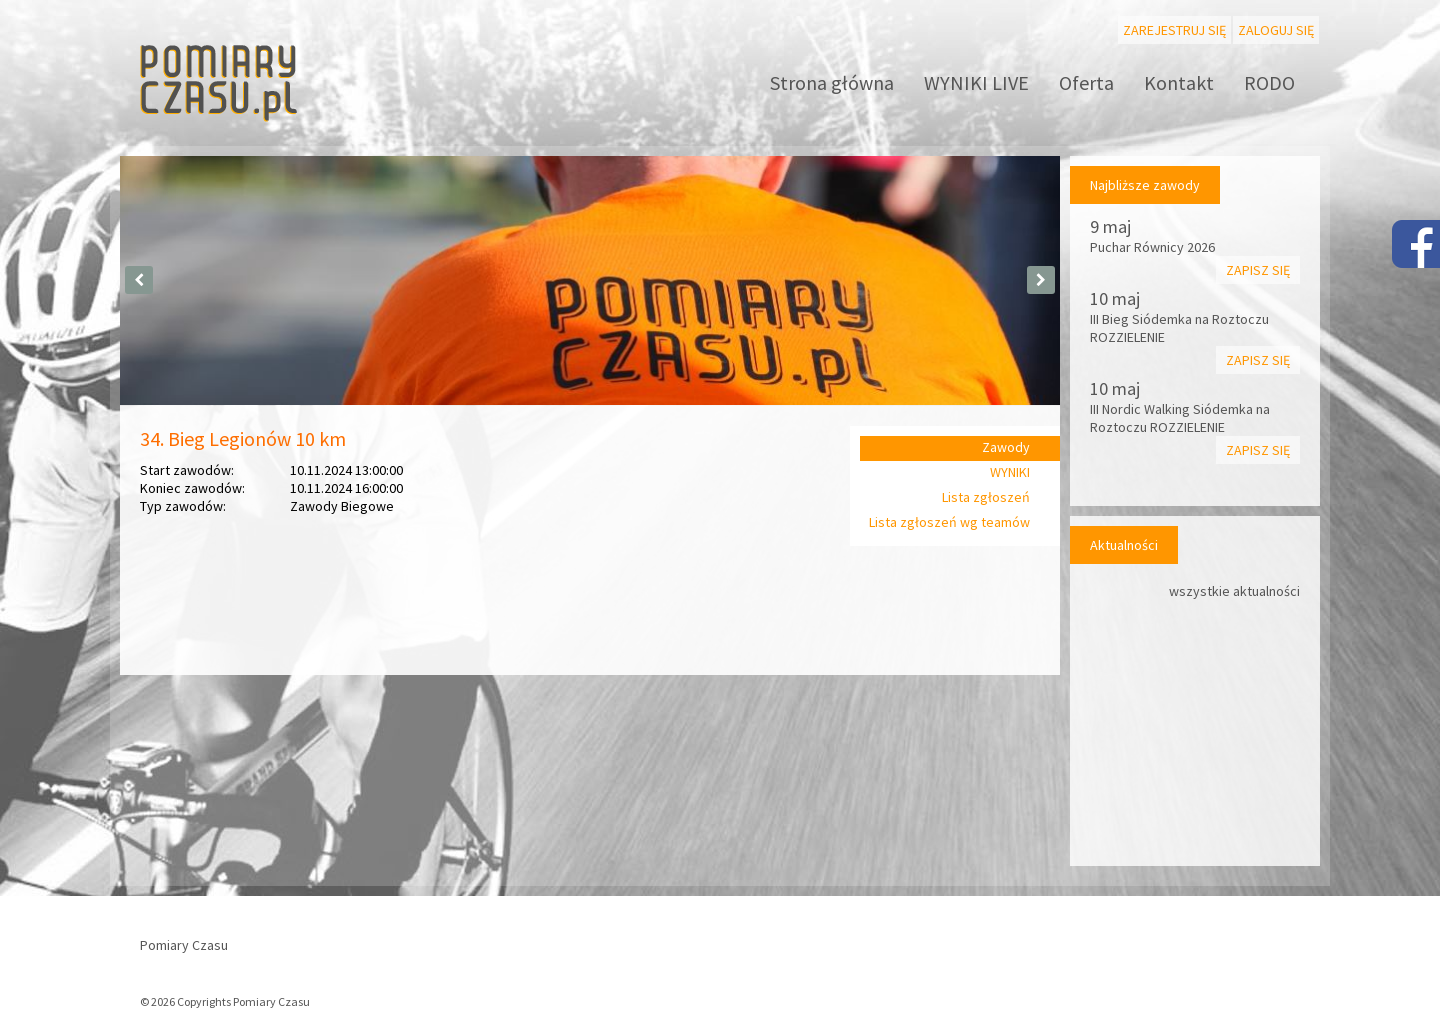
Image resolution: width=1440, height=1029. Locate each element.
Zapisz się (1258, 270)
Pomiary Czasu (184, 945)
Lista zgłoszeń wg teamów (949, 522)
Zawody (1006, 447)
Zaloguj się (1276, 30)
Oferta (1086, 82)
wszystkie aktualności (1234, 591)
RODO (1269, 82)
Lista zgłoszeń (986, 497)
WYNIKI (1010, 472)
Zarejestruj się (1174, 30)
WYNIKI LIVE (976, 82)
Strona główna (832, 82)
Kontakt (1179, 82)
